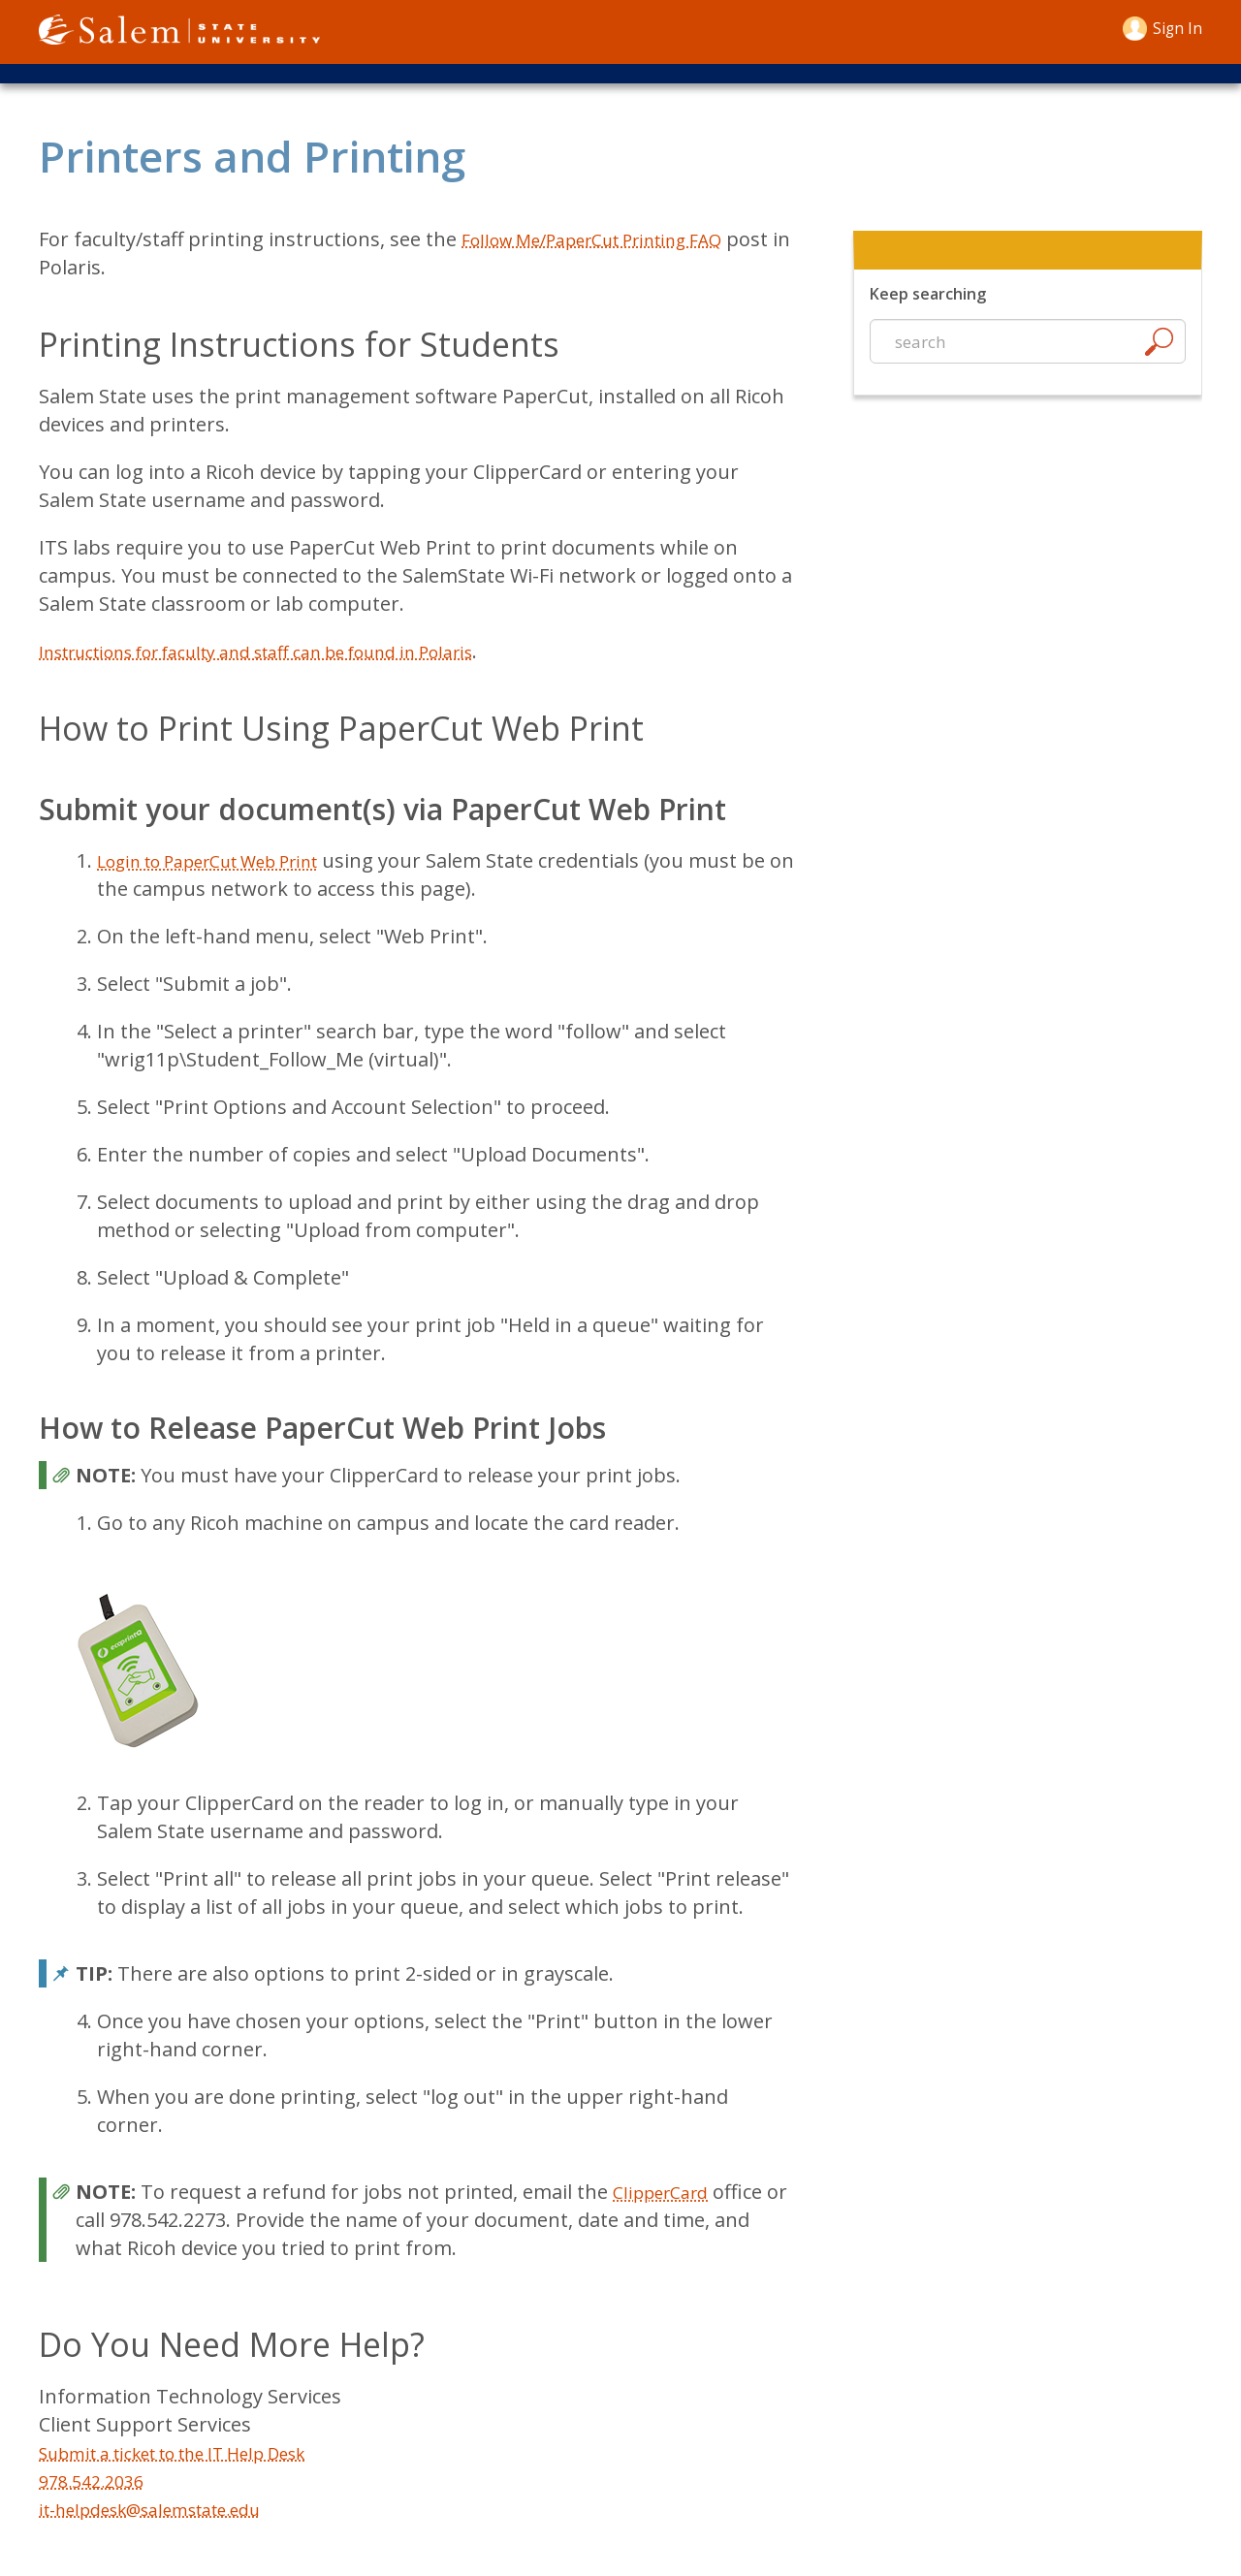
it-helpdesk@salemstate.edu (169, 2518)
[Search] (1158, 355)
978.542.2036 (97, 2490)
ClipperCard (667, 2201)
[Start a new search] (1028, 352)
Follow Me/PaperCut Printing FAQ (614, 249)
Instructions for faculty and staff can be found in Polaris (295, 661)
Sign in (1174, 28)
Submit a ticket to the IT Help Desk (198, 2462)
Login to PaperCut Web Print (228, 870)
